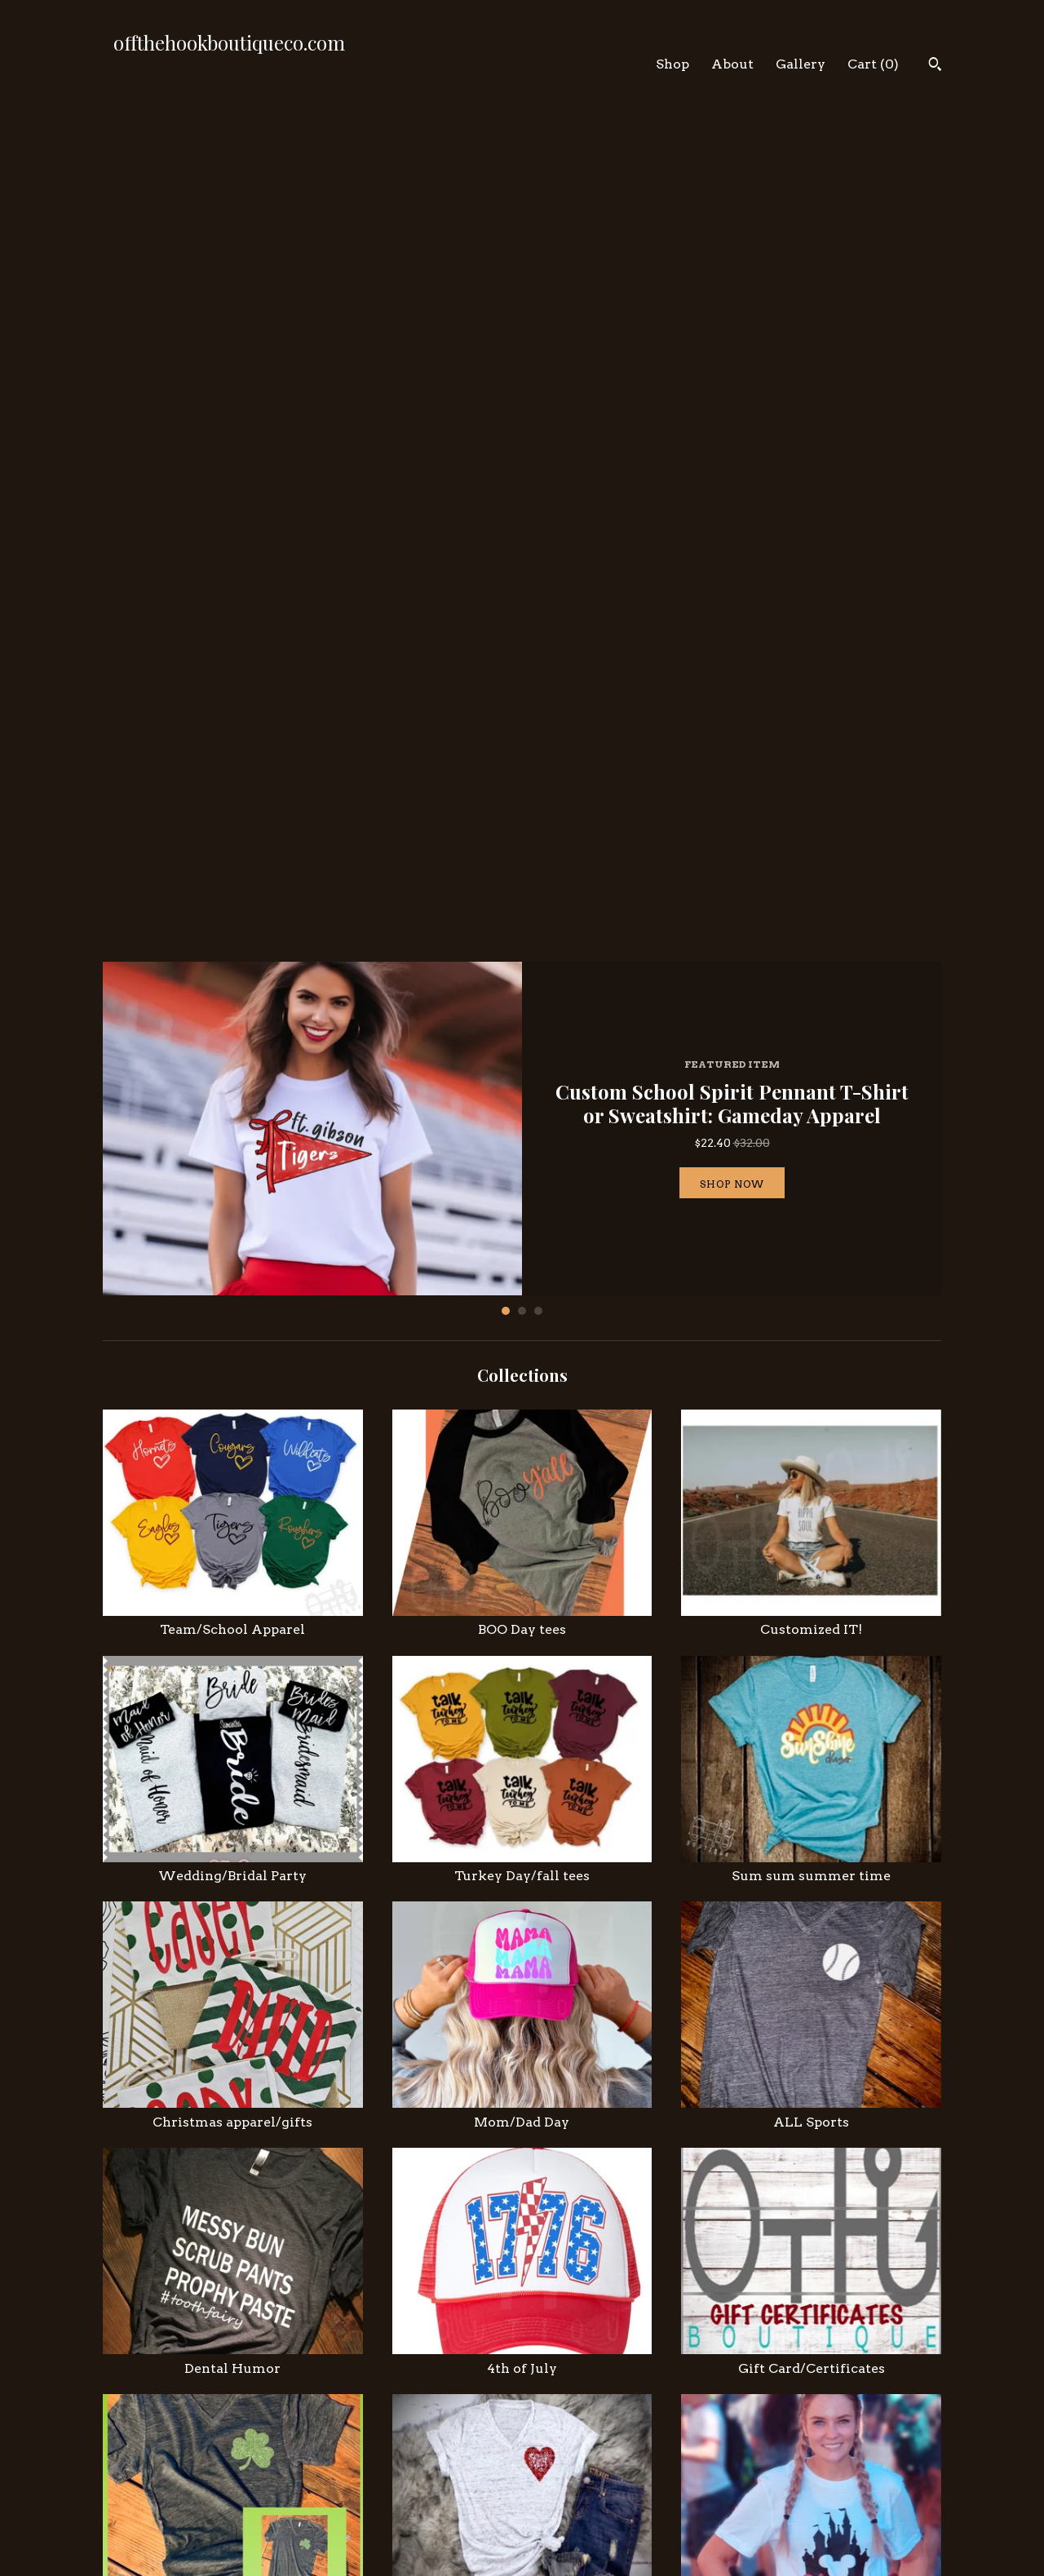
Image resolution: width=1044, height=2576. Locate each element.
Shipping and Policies (382, 2499)
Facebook (564, 2478)
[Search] (935, 66)
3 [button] (538, 477)
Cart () (873, 64)
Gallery (800, 64)
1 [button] (506, 477)
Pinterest (564, 2499)
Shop (672, 64)
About (732, 64)
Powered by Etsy (802, 2514)
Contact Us (352, 2518)
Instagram (566, 2458)
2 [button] (522, 477)
